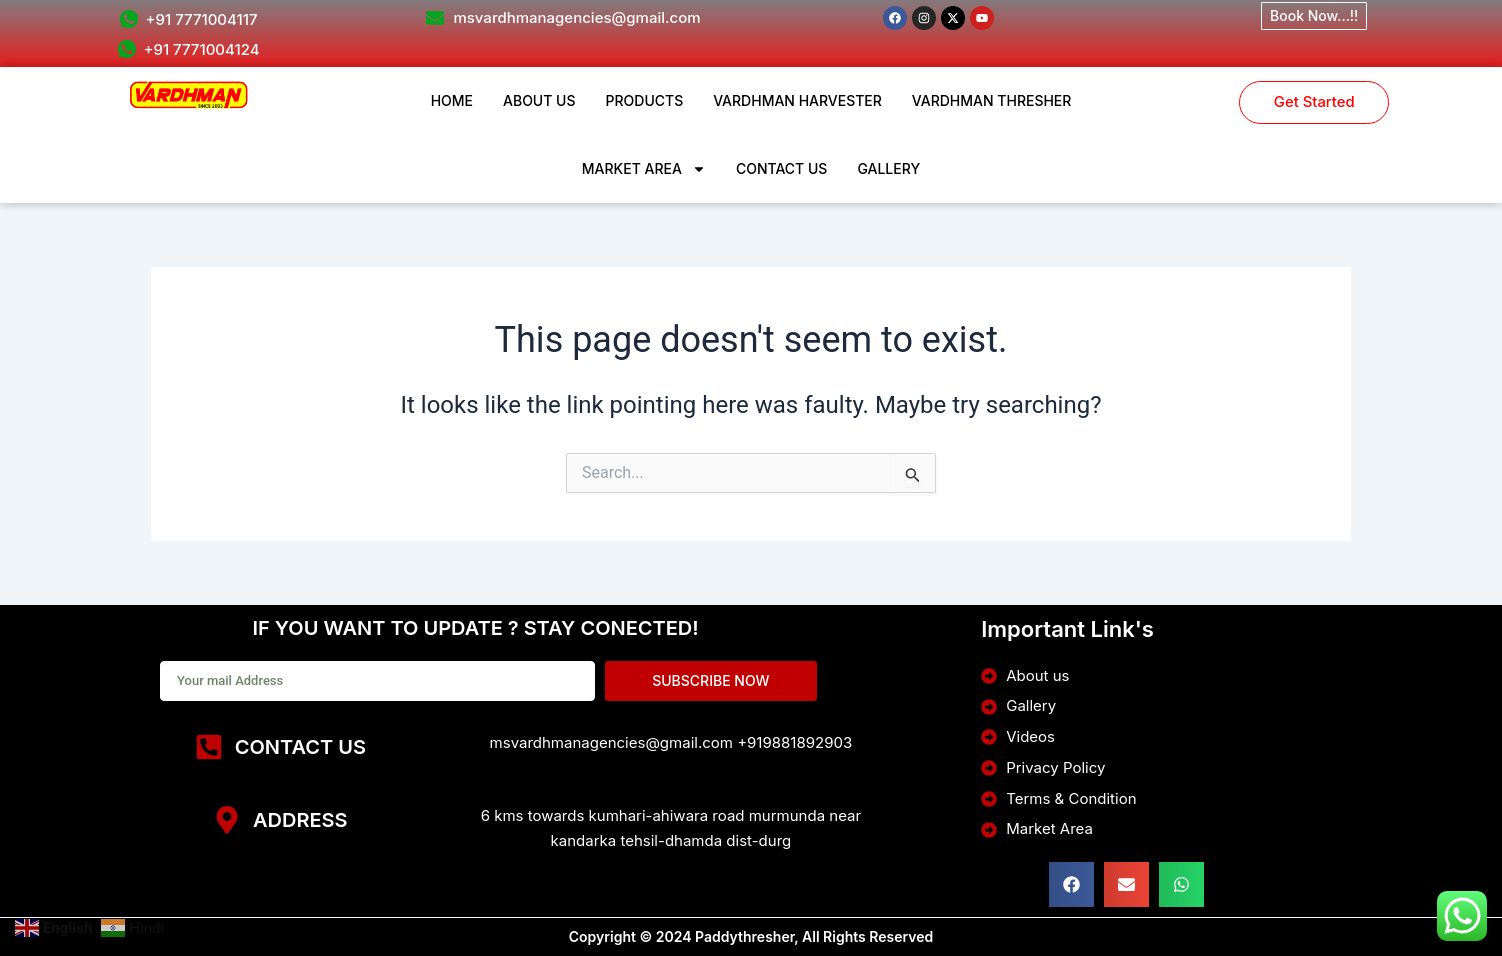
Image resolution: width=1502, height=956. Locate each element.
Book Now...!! (1314, 15)
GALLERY (888, 168)
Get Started (1314, 103)
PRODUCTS (645, 100)
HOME (452, 100)
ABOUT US (539, 100)
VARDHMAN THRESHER (992, 100)
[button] (1071, 884)
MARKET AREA (644, 169)
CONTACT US (781, 168)
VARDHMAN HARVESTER (797, 100)
